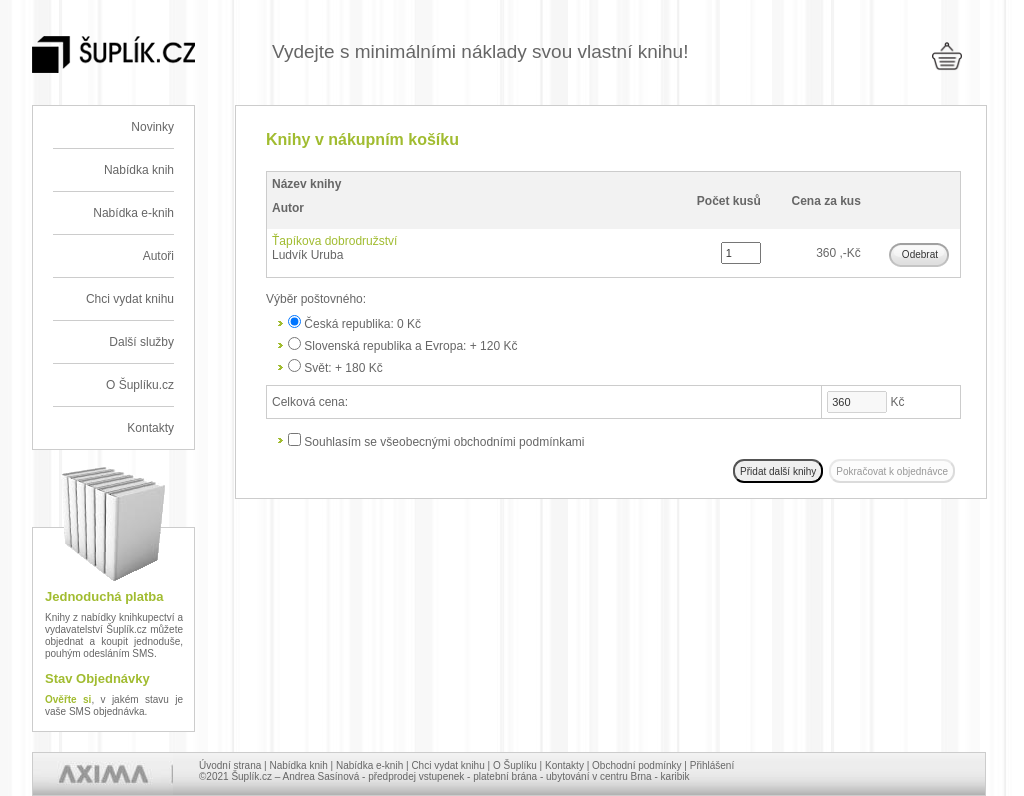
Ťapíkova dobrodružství (334, 241)
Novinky (152, 127)
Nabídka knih (139, 170)
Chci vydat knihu (130, 299)
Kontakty (150, 428)
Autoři (158, 256)
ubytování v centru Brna (599, 776)
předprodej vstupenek (416, 776)
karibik (675, 776)
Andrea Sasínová (321, 776)
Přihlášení (712, 765)
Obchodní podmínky (637, 765)
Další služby (141, 342)
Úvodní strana (230, 765)
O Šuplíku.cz (140, 385)
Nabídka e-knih (133, 213)
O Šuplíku (515, 765)
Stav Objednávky (97, 678)
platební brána (505, 776)
